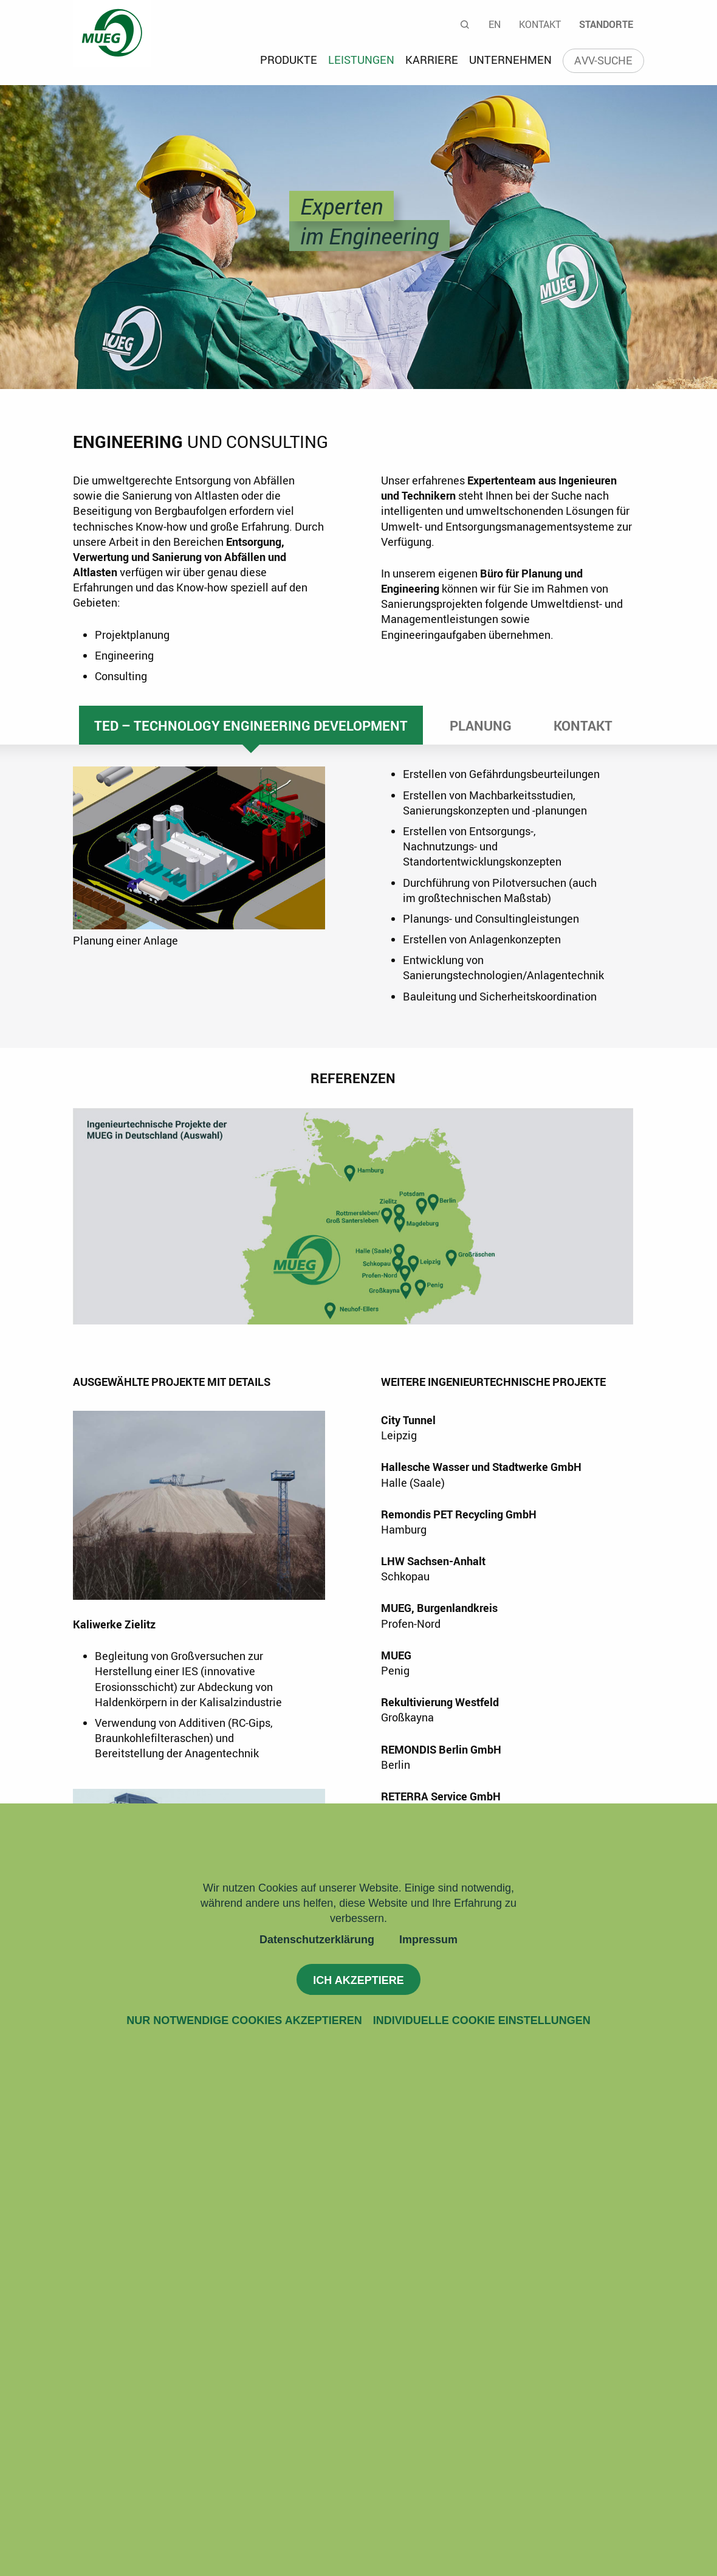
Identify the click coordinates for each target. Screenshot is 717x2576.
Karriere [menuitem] (431, 59)
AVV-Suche (603, 60)
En (495, 24)
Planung (481, 725)
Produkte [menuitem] (288, 59)
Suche (465, 24)
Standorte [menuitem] (606, 24)
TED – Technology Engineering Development (251, 725)
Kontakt (583, 725)
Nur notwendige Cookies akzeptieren (244, 2020)
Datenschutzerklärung (316, 1940)
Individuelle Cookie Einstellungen (482, 2020)
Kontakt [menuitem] (540, 24)
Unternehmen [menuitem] (510, 59)
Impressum (428, 1940)
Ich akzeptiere (358, 1980)
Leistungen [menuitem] (361, 59)
